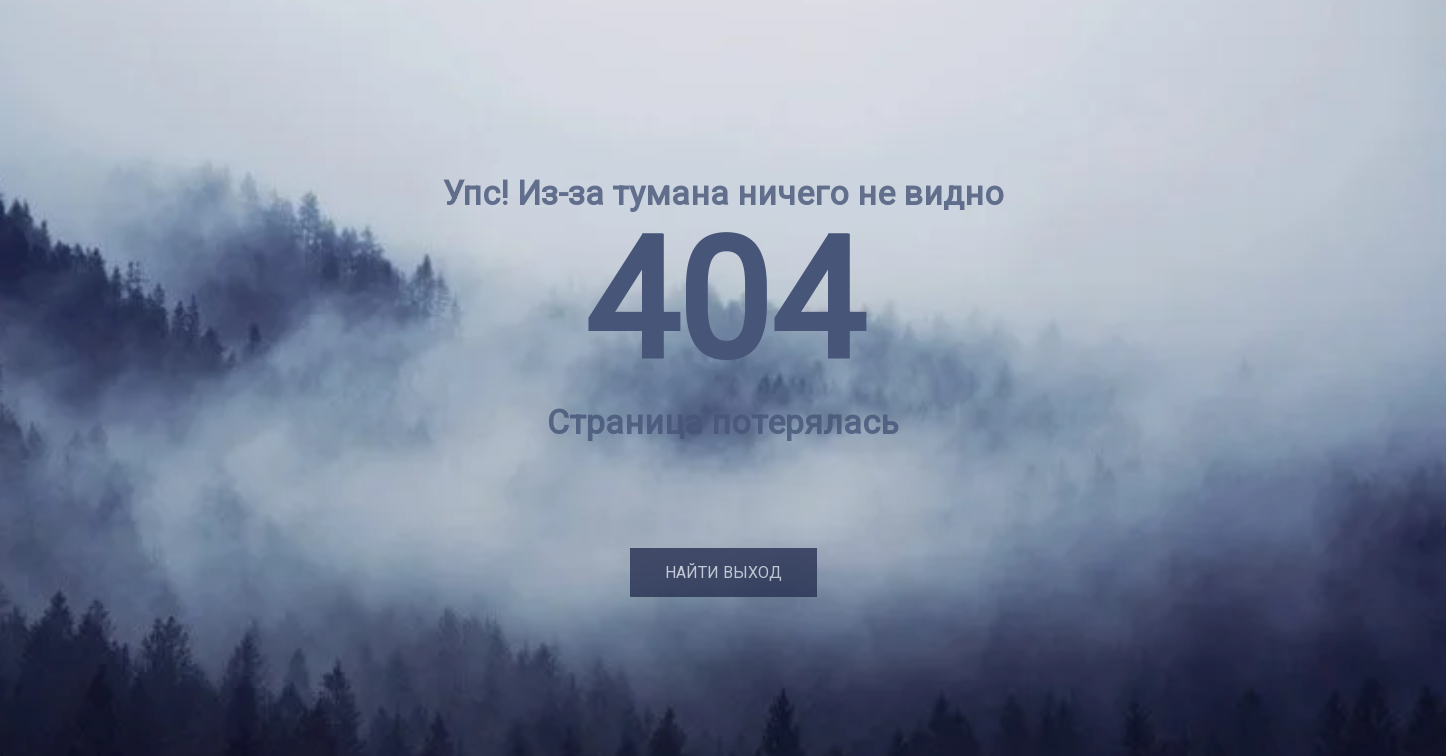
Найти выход (723, 572)
